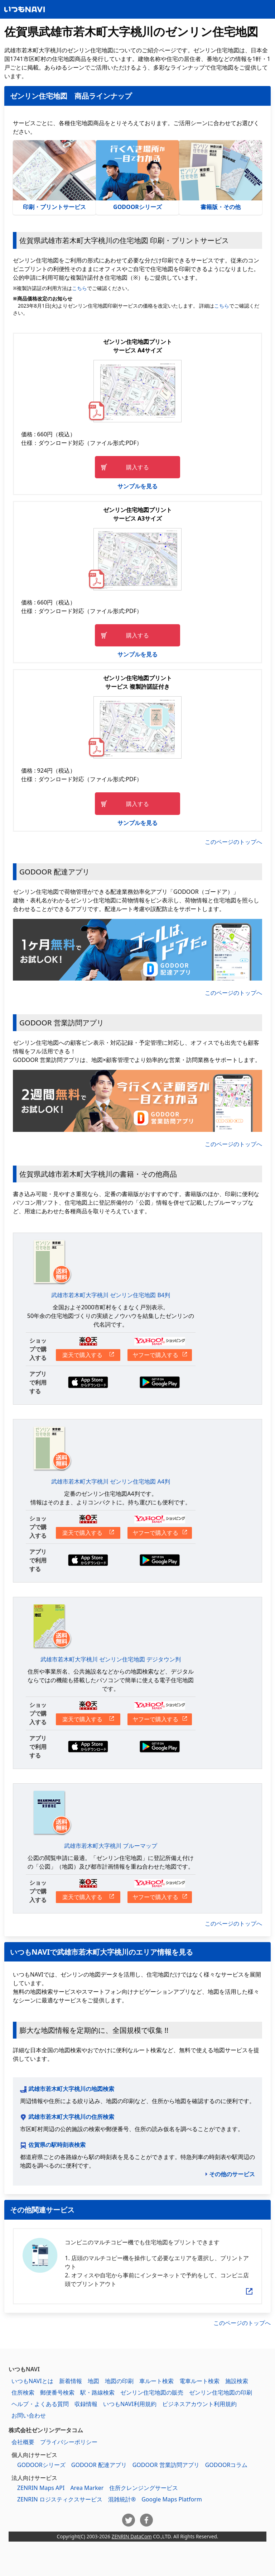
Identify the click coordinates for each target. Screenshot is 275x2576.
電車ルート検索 (199, 2381)
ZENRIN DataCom (132, 2536)
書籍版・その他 (220, 175)
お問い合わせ (28, 2415)
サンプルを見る (137, 486)
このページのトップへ (233, 842)
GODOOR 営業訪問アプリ (165, 2465)
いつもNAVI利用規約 (129, 2404)
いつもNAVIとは (32, 2381)
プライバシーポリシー (68, 2442)
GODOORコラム (226, 2465)
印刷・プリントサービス (54, 175)
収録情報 (85, 2404)
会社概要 (22, 2442)
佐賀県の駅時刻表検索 (57, 2145)
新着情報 (70, 2381)
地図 (93, 2381)
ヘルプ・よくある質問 (40, 2404)
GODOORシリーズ (137, 175)
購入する (137, 467)
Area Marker (86, 2488)
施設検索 (236, 2381)
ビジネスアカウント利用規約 (199, 2404)
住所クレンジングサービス (143, 2488)
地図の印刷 (119, 2381)
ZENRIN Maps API (40, 2488)
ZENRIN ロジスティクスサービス (59, 2499)
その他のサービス (232, 2174)
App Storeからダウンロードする (88, 1382)
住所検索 (22, 2392)
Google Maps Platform (171, 2499)
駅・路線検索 (97, 2392)
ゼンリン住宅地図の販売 (151, 2392)
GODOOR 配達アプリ (99, 2465)
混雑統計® (122, 2499)
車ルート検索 (156, 2381)
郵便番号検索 (57, 2392)
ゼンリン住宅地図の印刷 (220, 2392)
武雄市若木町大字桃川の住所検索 (71, 2117)
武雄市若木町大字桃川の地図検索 (71, 2089)
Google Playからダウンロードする (160, 1382)
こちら (79, 288)
